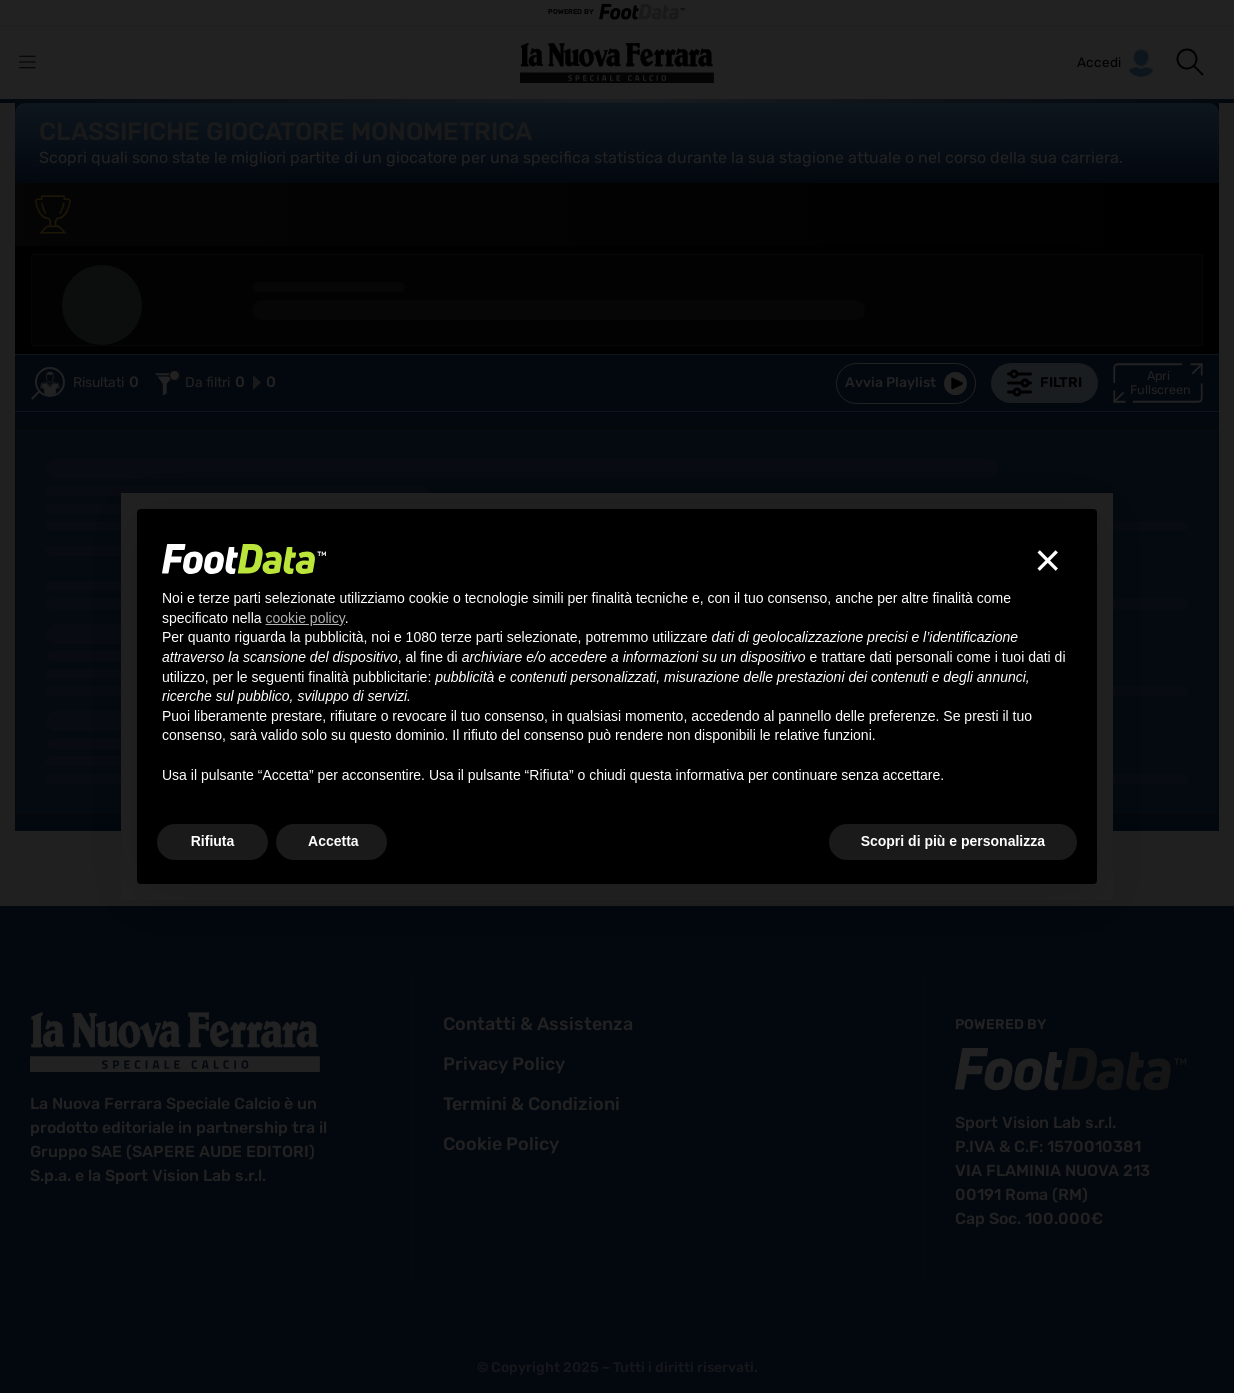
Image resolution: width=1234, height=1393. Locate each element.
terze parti (472, 637)
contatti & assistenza (538, 1024)
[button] (1190, 62)
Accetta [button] (333, 841)
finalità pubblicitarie (367, 677)
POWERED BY (617, 12)
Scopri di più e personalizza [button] (953, 841)
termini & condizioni (531, 1104)
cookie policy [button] (305, 618)
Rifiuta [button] (213, 841)
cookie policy (501, 1144)
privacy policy (504, 1064)
